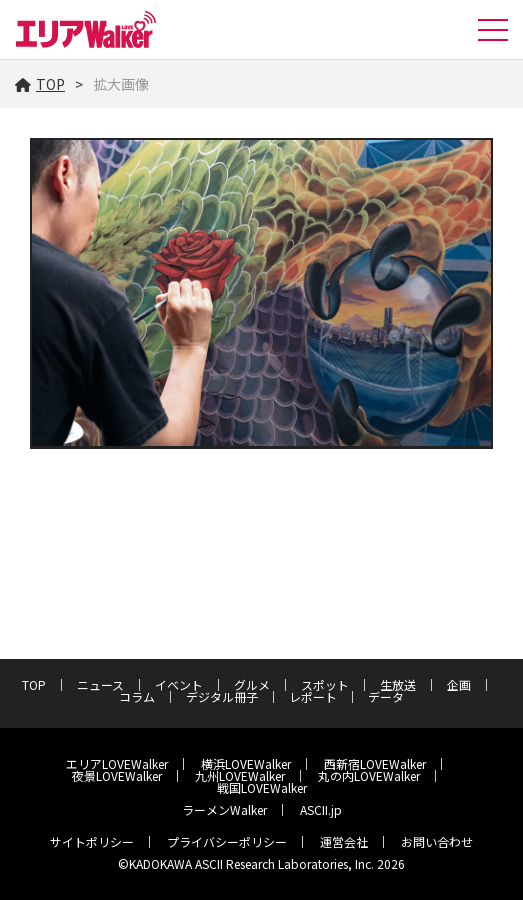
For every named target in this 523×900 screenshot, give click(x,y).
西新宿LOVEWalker (375, 763)
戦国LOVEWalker (262, 787)
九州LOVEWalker (240, 775)
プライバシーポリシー (227, 841)
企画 (459, 684)
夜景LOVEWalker (117, 775)
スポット (325, 684)
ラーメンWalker (224, 809)
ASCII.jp (321, 809)
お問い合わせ (437, 841)
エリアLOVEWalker (117, 763)
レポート (313, 696)
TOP (40, 84)
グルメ (252, 684)
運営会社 (344, 841)
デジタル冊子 (222, 696)
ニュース (100, 684)
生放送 (398, 684)
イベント (179, 684)
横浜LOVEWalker (246, 763)
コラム (137, 696)
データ (386, 696)
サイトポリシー (92, 841)
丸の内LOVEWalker (369, 775)
